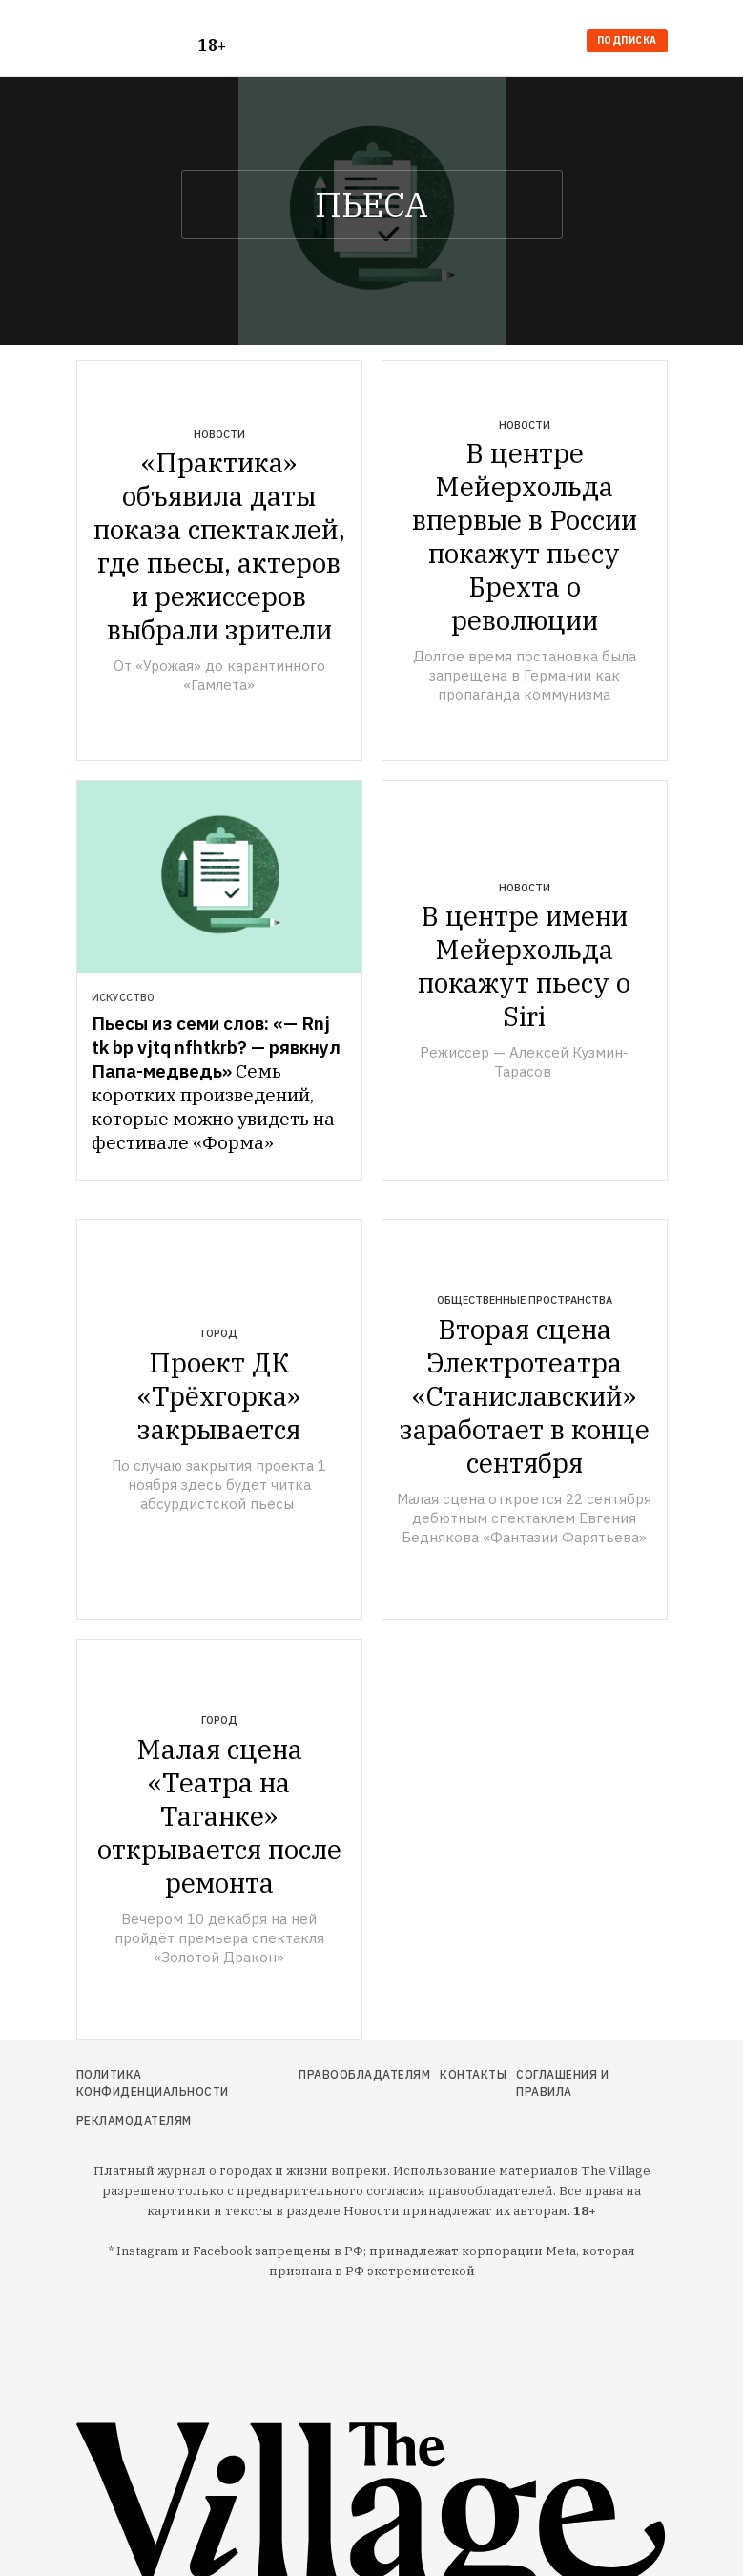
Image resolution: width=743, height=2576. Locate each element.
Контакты (473, 2074)
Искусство (123, 997)
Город (219, 1333)
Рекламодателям (134, 2120)
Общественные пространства (524, 1300)
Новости (219, 434)
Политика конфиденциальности (152, 2083)
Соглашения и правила (562, 2083)
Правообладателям (364, 2074)
